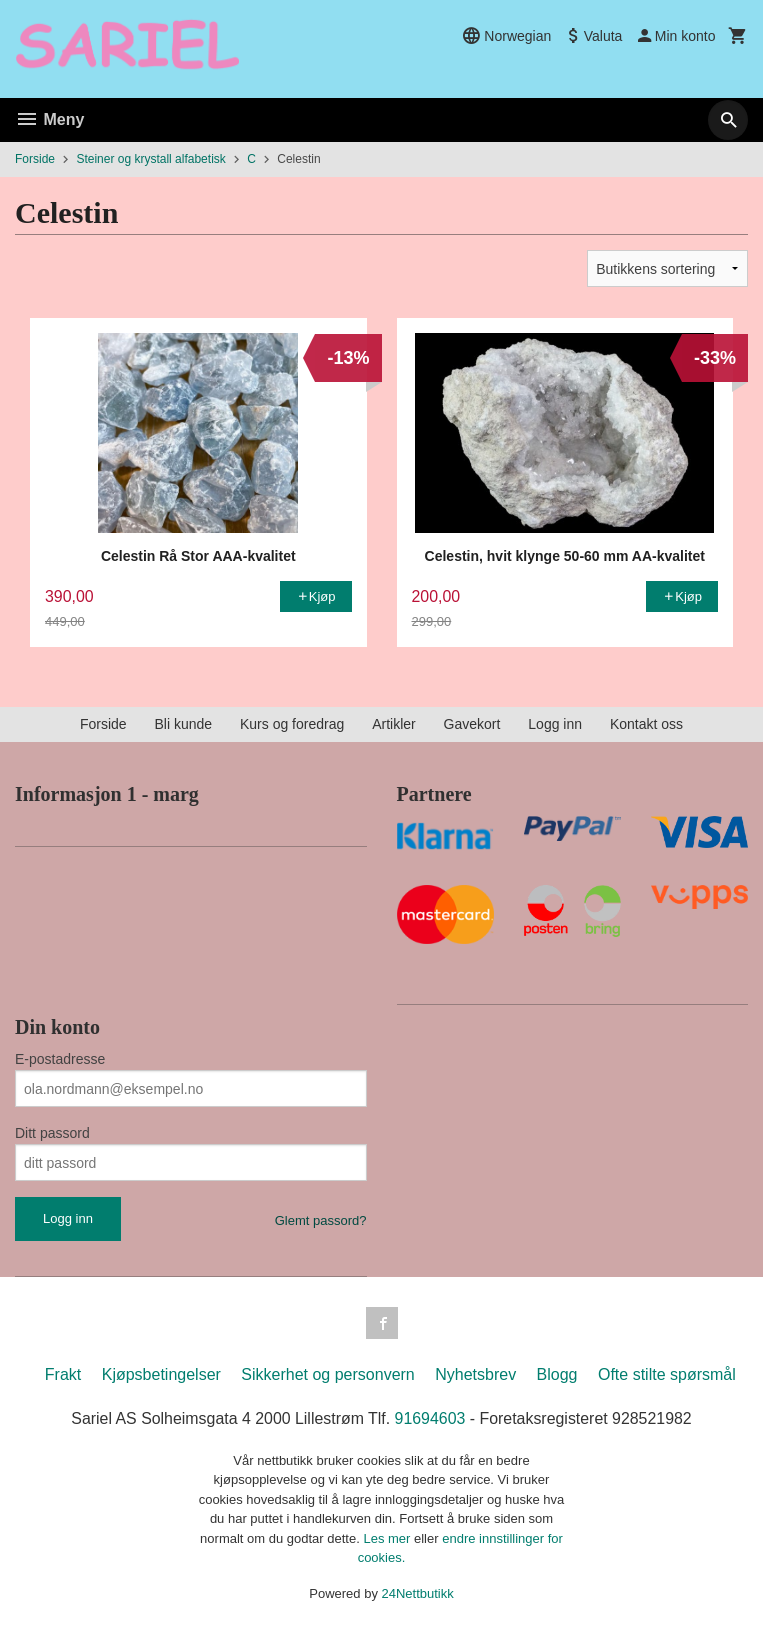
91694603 (430, 1418)
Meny (49, 119)
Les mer (388, 1538)
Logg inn (555, 724)
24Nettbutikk (418, 1593)
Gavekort (472, 724)
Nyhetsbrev (475, 1374)
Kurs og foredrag (292, 724)
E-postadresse (60, 1059)
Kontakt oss (646, 724)
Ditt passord (52, 1133)
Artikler (394, 724)
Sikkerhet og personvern (327, 1374)
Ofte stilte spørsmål (667, 1374)
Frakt (63, 1374)
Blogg (557, 1374)
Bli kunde (183, 724)
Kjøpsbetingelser (161, 1374)
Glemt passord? (321, 1220)
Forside (35, 159)
